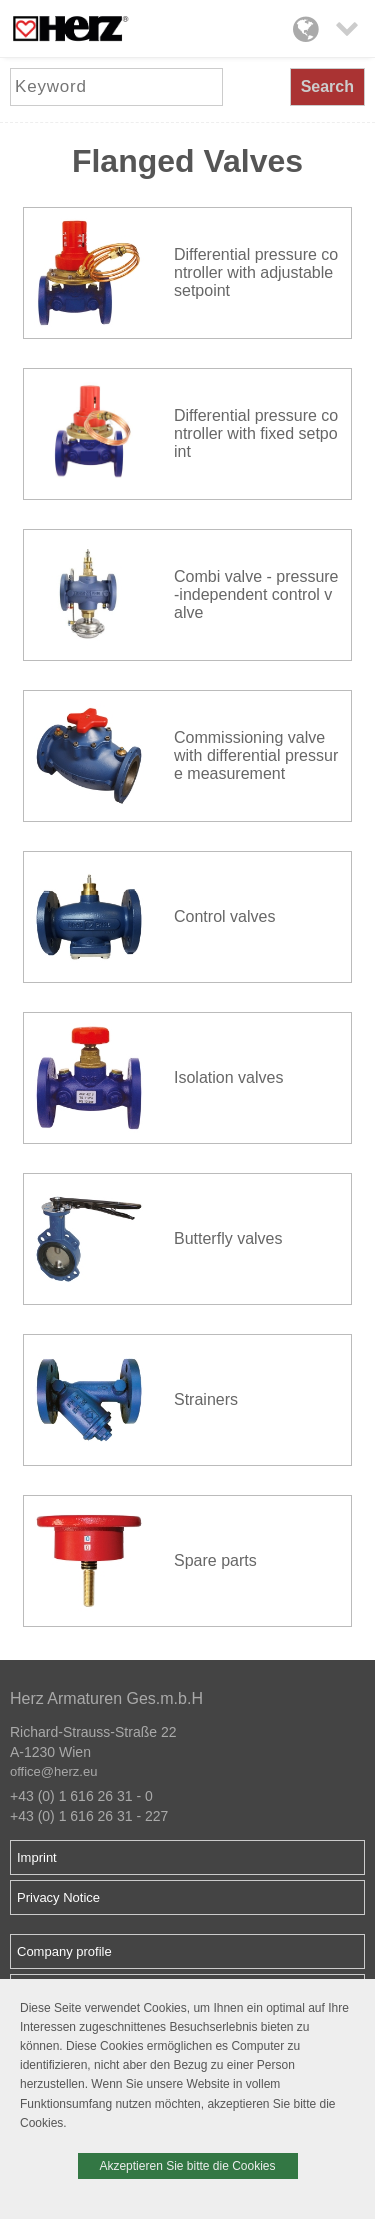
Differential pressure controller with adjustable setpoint (256, 272)
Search (327, 86)
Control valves (224, 916)
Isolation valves (228, 1077)
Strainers (206, 1399)
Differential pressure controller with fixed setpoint (256, 433)
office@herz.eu (53, 1771)
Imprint (37, 1857)
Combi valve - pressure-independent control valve (256, 594)
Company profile (64, 1951)
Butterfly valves (228, 1238)
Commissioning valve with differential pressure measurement (256, 755)
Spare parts (215, 1560)
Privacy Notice (58, 1897)
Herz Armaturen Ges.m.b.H (106, 1698)
